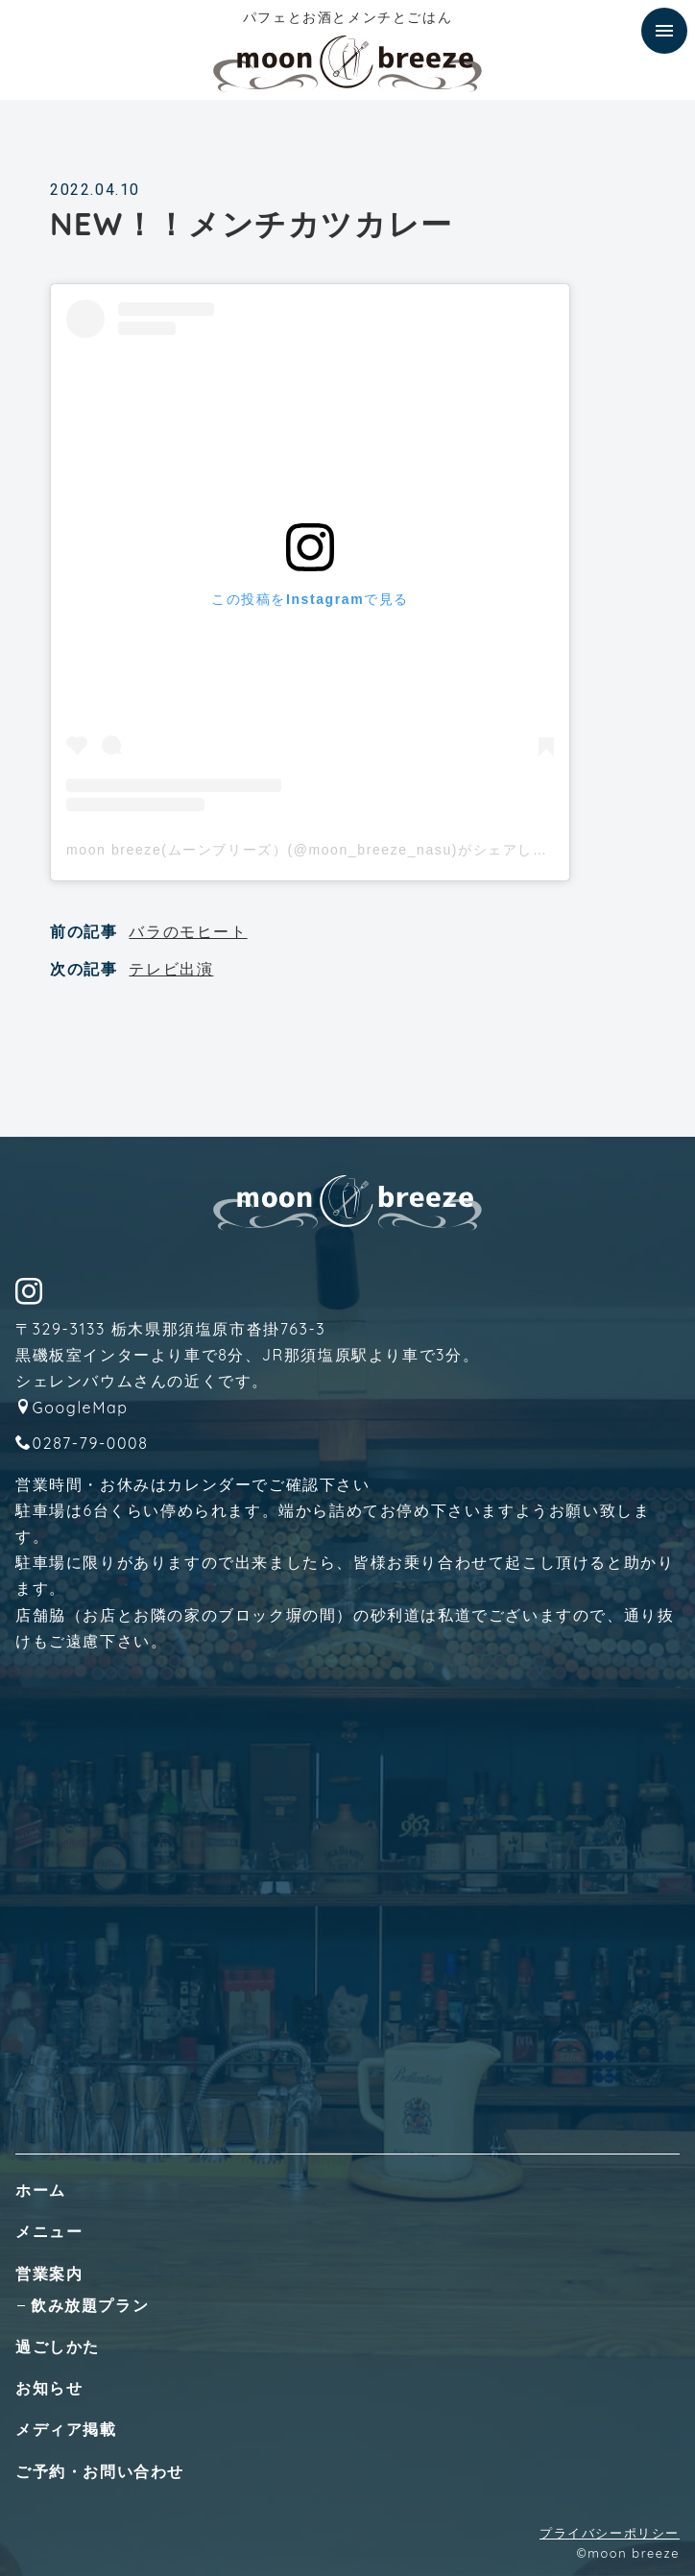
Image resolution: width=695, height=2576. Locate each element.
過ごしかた (57, 2346)
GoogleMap (81, 1407)
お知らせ (49, 2387)
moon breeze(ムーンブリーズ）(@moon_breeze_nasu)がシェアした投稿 (322, 849)
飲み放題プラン (90, 2305)
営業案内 (49, 2273)
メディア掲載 (66, 2429)
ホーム (40, 2190)
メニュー (49, 2231)
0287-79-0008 (91, 1443)
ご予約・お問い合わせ (99, 2471)
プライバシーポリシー (609, 2532)
